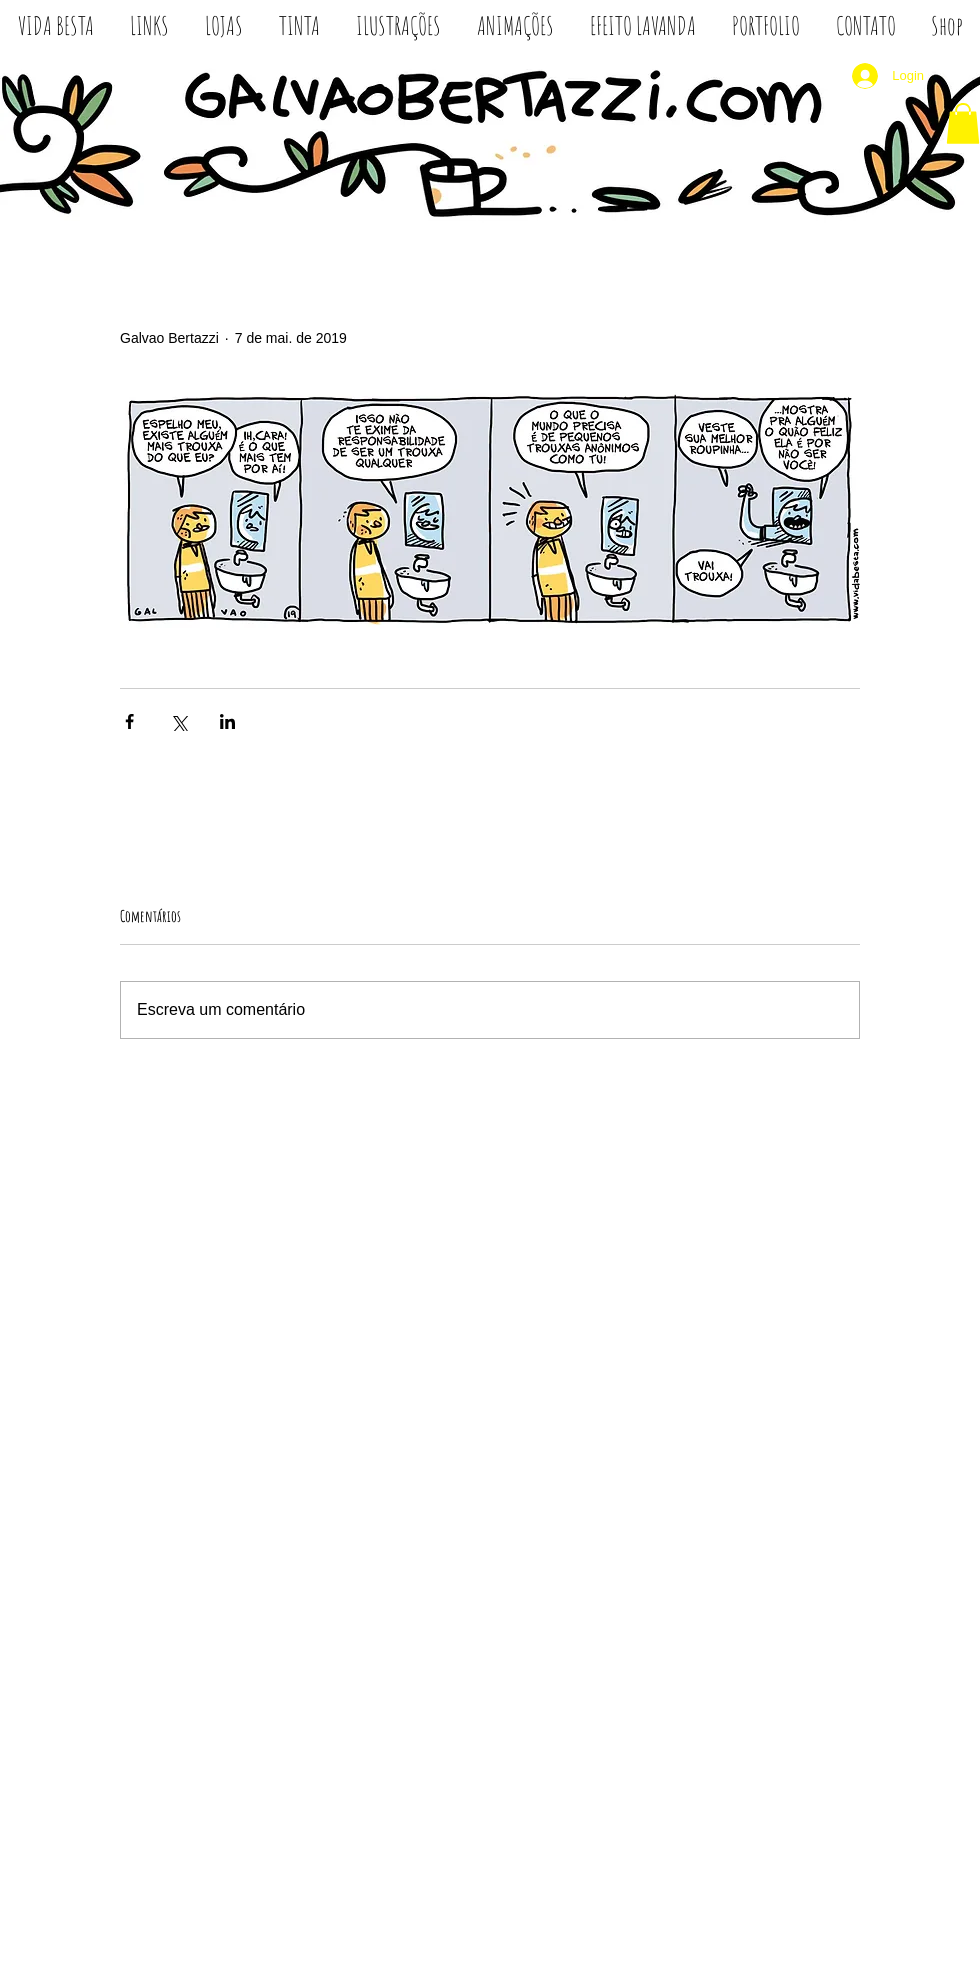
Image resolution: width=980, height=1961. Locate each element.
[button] (963, 123)
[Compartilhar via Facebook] (129, 721)
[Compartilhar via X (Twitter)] (178, 721)
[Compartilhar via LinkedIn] (227, 721)
